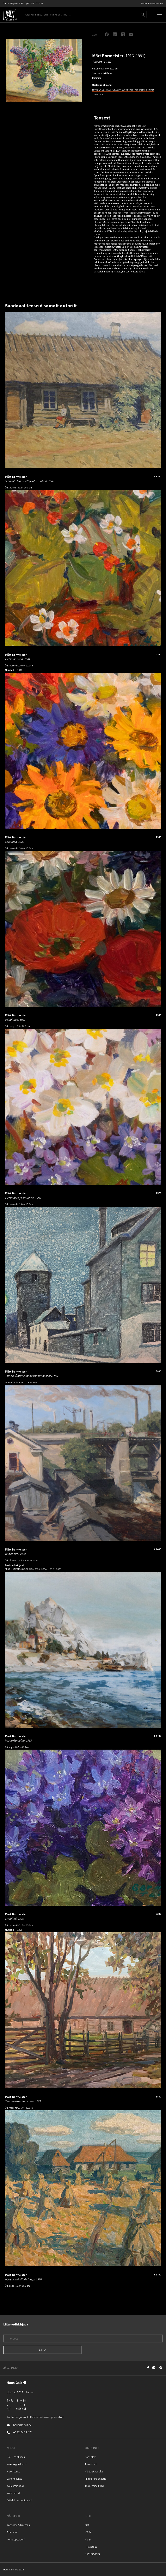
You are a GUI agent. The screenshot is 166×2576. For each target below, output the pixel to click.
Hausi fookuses (16, 2457)
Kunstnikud (13, 2493)
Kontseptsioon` (16, 2539)
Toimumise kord (94, 2486)
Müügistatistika (94, 2471)
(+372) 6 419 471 (16, 3)
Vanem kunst (14, 2479)
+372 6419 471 (23, 2432)
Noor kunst (13, 2471)
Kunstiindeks (92, 2554)
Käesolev (90, 2457)
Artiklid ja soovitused (19, 2500)
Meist (88, 2539)
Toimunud (91, 2464)
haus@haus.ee (155, 3)
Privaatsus (91, 2547)
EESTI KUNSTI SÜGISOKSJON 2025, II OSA (26, 1569)
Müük (88, 2532)
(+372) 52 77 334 (34, 3)
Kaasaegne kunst (17, 2464)
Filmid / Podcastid (95, 2479)
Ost (87, 2525)
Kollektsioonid (15, 2486)
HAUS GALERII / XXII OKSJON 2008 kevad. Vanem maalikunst (123, 89)
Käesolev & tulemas (18, 2525)
